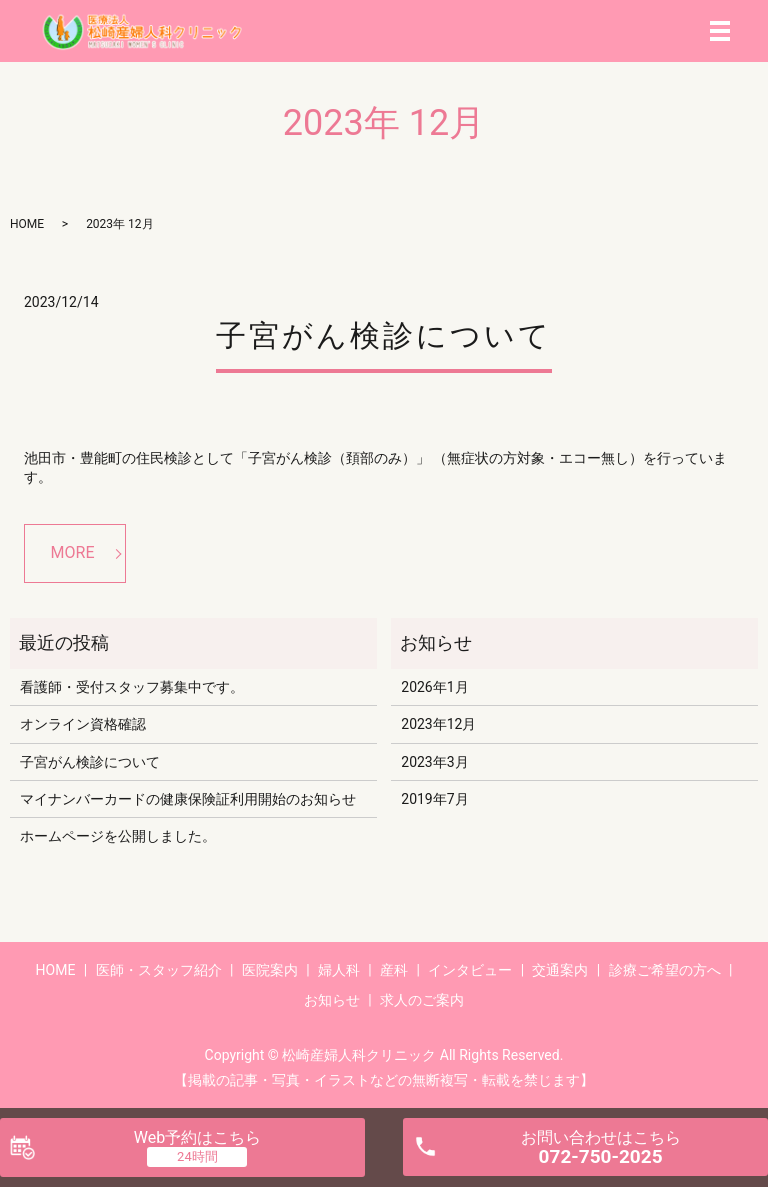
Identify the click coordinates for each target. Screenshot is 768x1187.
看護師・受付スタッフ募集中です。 (132, 687)
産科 (394, 970)
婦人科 (339, 970)
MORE (73, 552)
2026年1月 (434, 687)
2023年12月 (438, 724)
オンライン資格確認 (83, 724)
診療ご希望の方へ (665, 970)
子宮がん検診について (384, 335)
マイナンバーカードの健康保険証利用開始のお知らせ (188, 799)
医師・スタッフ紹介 (159, 970)
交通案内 (560, 970)
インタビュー (470, 970)
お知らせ (332, 1000)
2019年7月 (434, 799)
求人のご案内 (422, 1000)
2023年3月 (434, 762)
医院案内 (270, 970)
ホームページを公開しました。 (118, 836)
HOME (27, 224)
